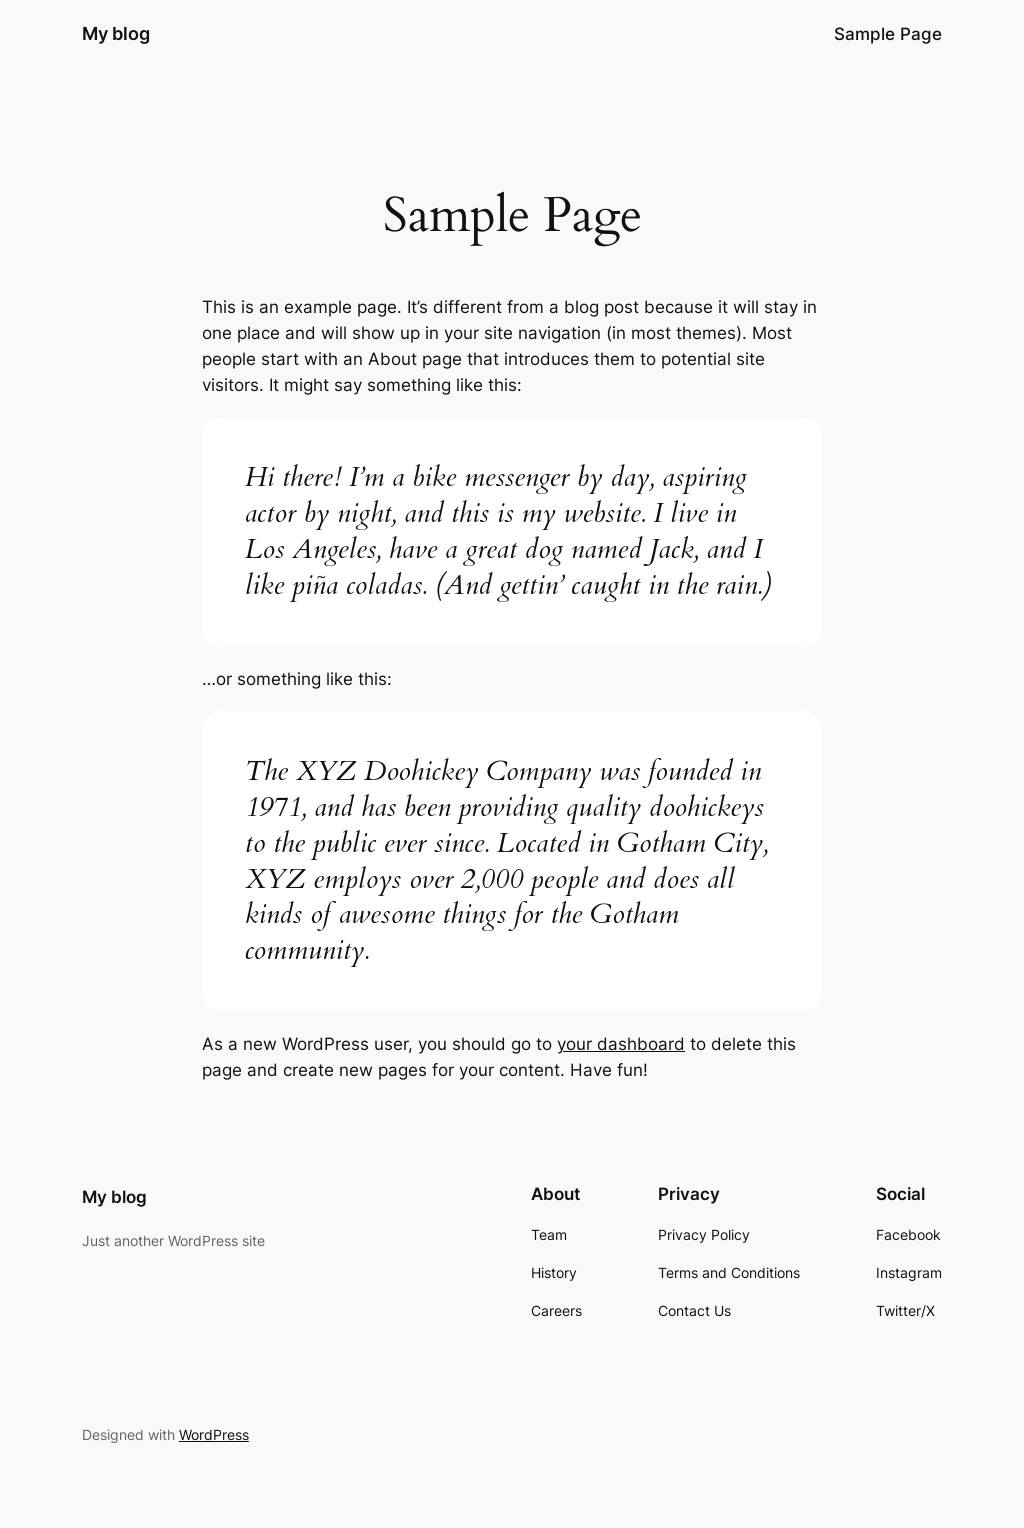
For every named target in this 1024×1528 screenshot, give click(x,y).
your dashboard (621, 1044)
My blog (116, 33)
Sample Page (888, 34)
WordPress (214, 1434)
